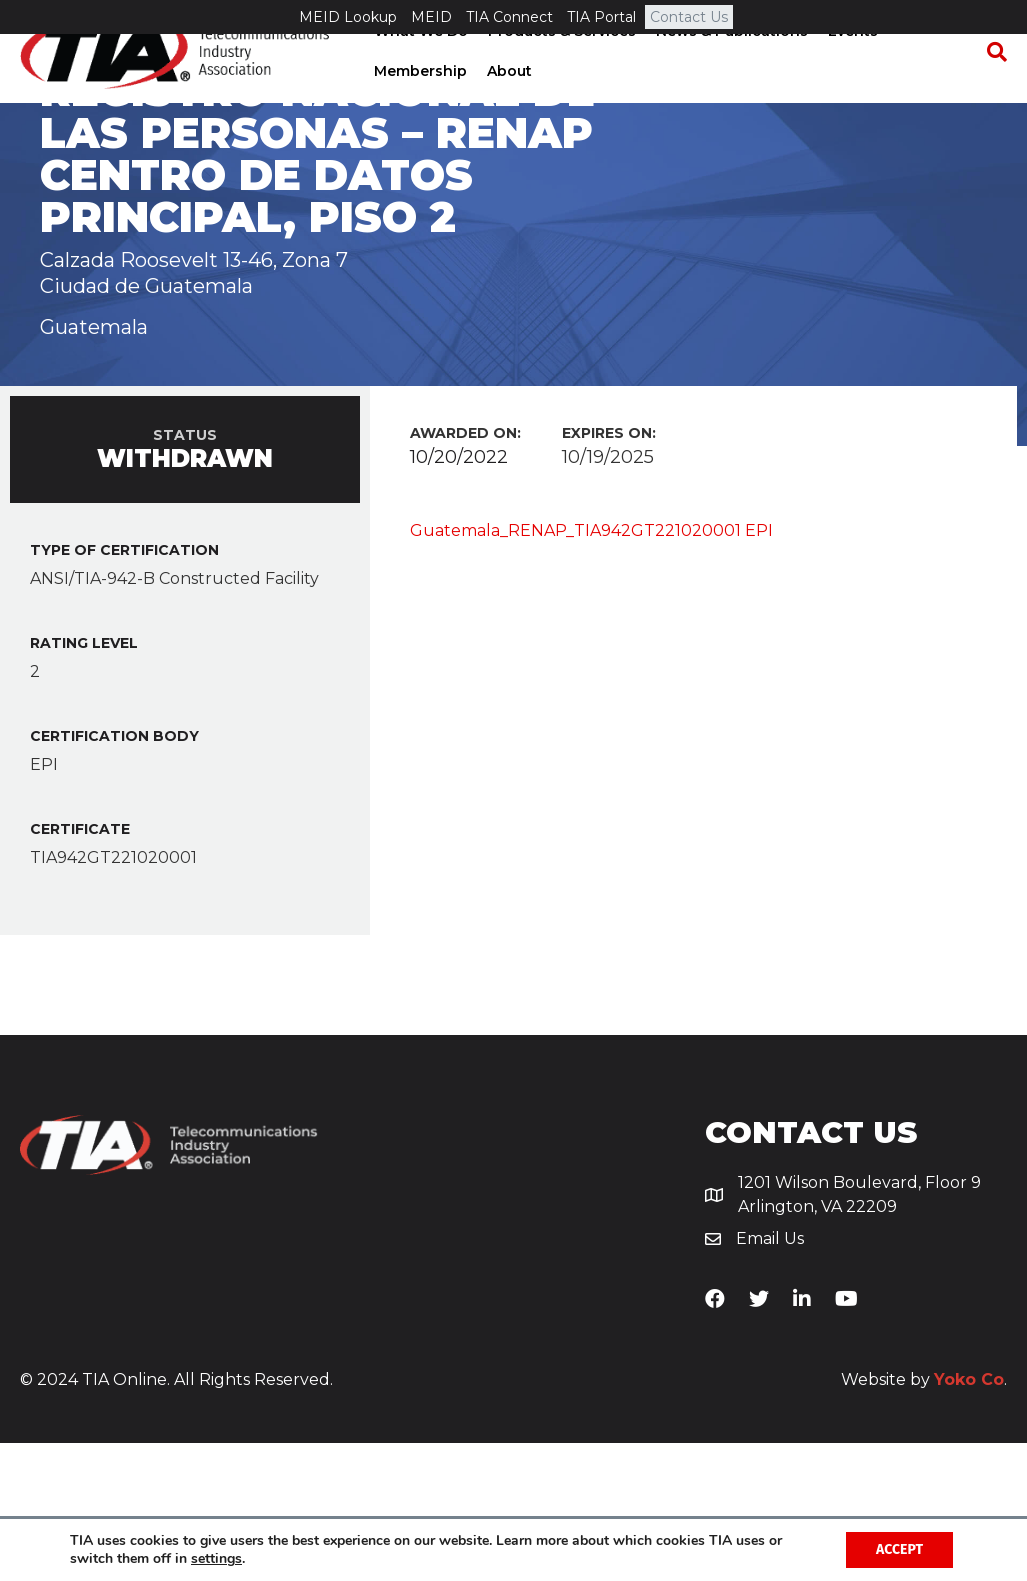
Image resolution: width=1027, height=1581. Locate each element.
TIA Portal (601, 17)
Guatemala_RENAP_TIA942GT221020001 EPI (591, 667)
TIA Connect (509, 17)
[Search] (992, 86)
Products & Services (560, 65)
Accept (899, 1549)
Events (851, 65)
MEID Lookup (348, 17)
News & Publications (730, 65)
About (507, 105)
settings (216, 1559)
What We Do (419, 65)
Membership (418, 105)
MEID (431, 17)
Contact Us (689, 17)
